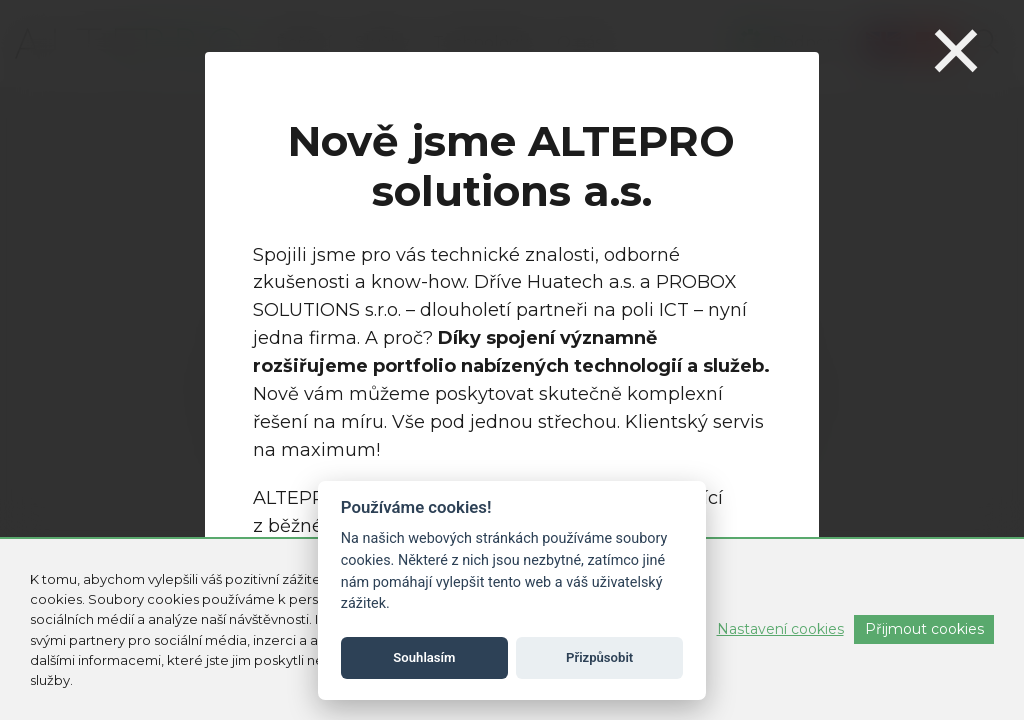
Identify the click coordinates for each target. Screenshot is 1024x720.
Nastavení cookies (780, 629)
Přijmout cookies (924, 629)
